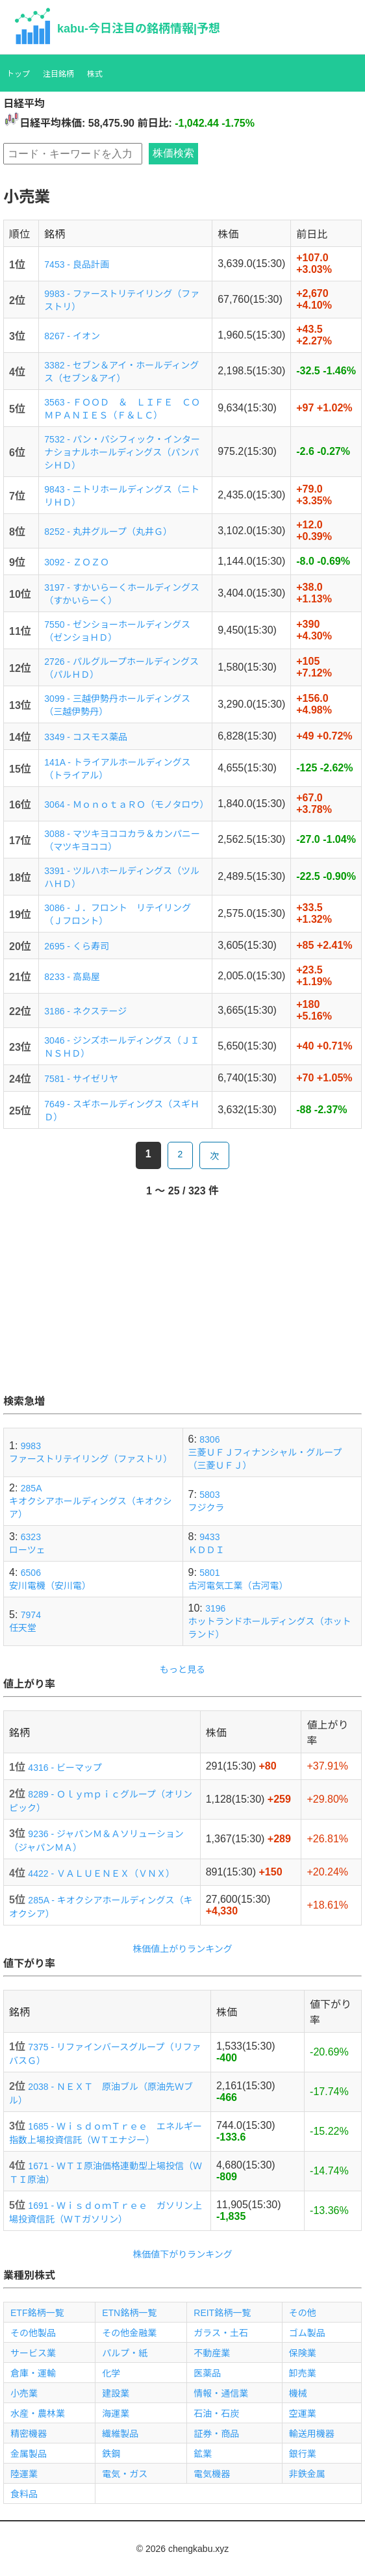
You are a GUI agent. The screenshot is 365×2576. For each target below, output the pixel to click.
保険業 (302, 2353)
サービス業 (33, 2353)
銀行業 (302, 2454)
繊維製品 (120, 2433)
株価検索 (173, 153)
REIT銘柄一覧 (222, 2313)
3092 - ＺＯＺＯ (76, 562)
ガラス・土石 (221, 2333)
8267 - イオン (72, 336)
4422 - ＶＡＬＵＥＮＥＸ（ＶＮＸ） (101, 1873)
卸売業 (302, 2373)
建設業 (115, 2393)
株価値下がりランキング (182, 2254)
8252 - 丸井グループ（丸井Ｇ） (108, 531)
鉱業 (203, 2454)
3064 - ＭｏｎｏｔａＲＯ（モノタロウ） (126, 804)
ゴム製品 (307, 2333)
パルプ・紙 (124, 2353)
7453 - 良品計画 (76, 264)
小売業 (24, 2393)
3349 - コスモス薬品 (85, 737)
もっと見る (182, 1669)
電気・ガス (124, 2474)
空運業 (302, 2413)
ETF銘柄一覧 (37, 2313)
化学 (111, 2373)
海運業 (115, 2413)
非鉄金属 (307, 2474)
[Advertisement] (182, 1302)
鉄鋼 (111, 2454)
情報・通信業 (221, 2393)
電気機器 (212, 2474)
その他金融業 (129, 2333)
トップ (18, 74)
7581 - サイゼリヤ (81, 1079)
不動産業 (212, 2353)
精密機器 (28, 2433)
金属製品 (28, 2454)
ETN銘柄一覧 (129, 2313)
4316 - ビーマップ (65, 1767)
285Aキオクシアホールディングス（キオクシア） (90, 1501)
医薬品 (207, 2373)
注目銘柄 (58, 74)
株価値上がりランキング (182, 1949)
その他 (302, 2313)
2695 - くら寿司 (76, 946)
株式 (95, 74)
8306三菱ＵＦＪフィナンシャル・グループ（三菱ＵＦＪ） (265, 1452)
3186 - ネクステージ (85, 1011)
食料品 (24, 2494)
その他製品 (33, 2333)
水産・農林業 (37, 2413)
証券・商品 (216, 2433)
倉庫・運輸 (33, 2373)
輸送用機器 (311, 2433)
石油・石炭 (216, 2413)
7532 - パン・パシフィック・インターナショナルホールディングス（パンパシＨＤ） (122, 452)
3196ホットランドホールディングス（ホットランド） (269, 1621)
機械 (298, 2393)
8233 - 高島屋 (72, 977)
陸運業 (24, 2474)
